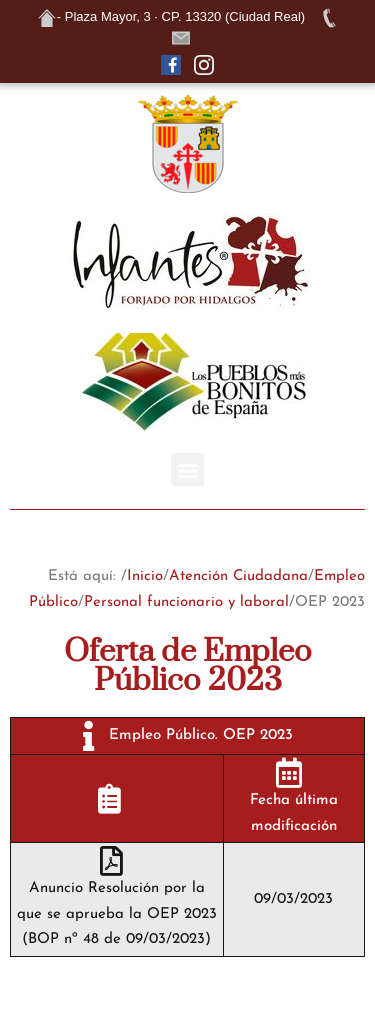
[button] (187, 469)
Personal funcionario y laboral (186, 602)
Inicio (145, 576)
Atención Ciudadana (238, 576)
